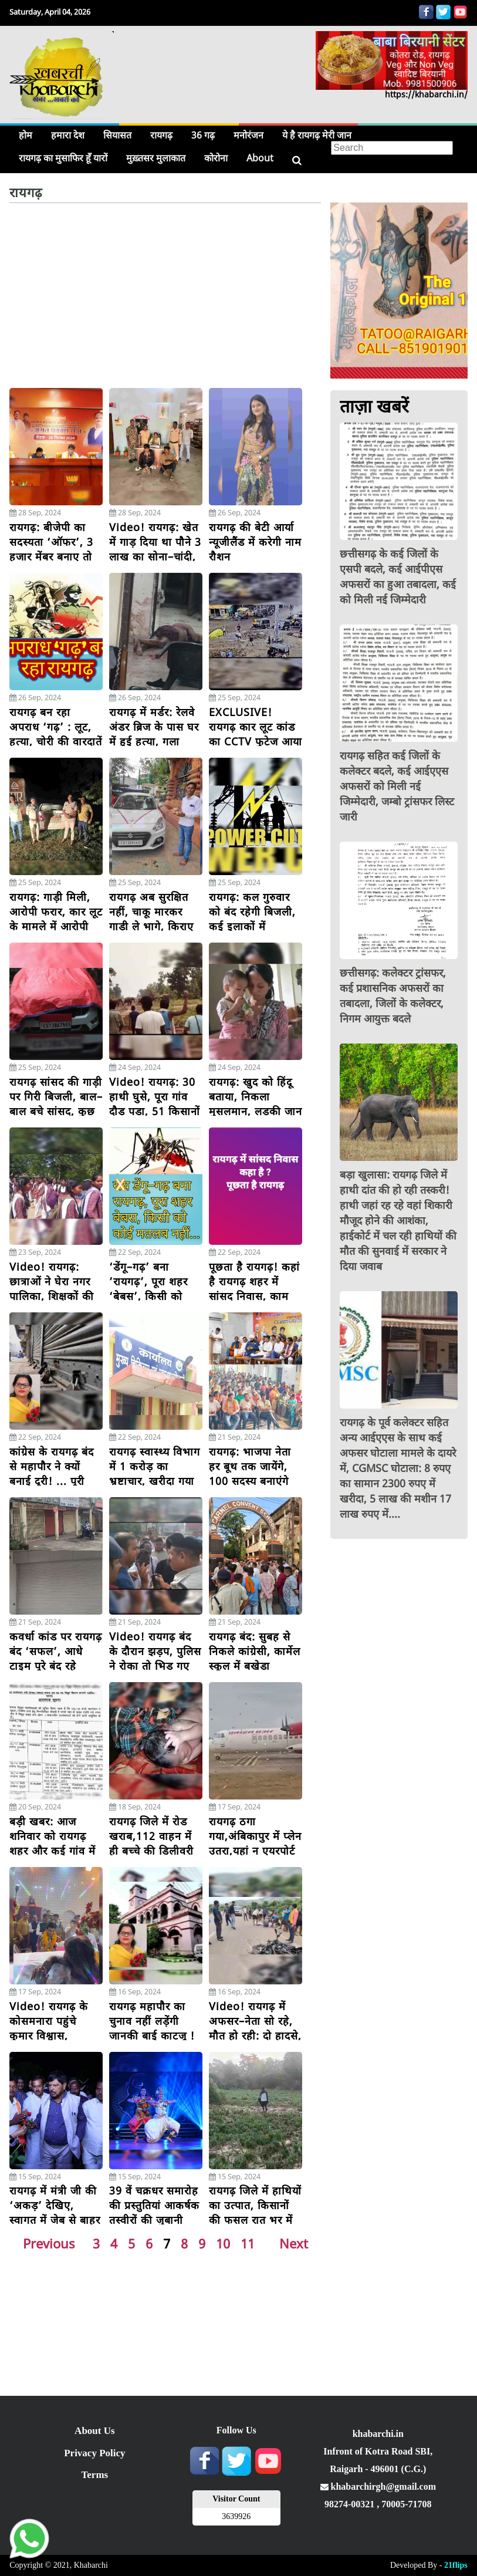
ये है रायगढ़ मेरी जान (316, 135)
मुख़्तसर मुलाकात (155, 157)
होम (25, 135)
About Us (95, 2430)
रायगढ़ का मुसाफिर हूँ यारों (63, 157)
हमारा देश (67, 135)
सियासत (117, 135)
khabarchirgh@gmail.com (378, 2486)
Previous (49, 2243)
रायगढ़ (161, 135)
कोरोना (216, 157)
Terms (95, 2474)
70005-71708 (406, 2504)
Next (293, 2243)
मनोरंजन (248, 135)
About (259, 157)
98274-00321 (350, 2504)
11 (248, 2243)
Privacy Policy (94, 2453)
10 (223, 2243)
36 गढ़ (203, 135)
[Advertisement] (165, 300)
